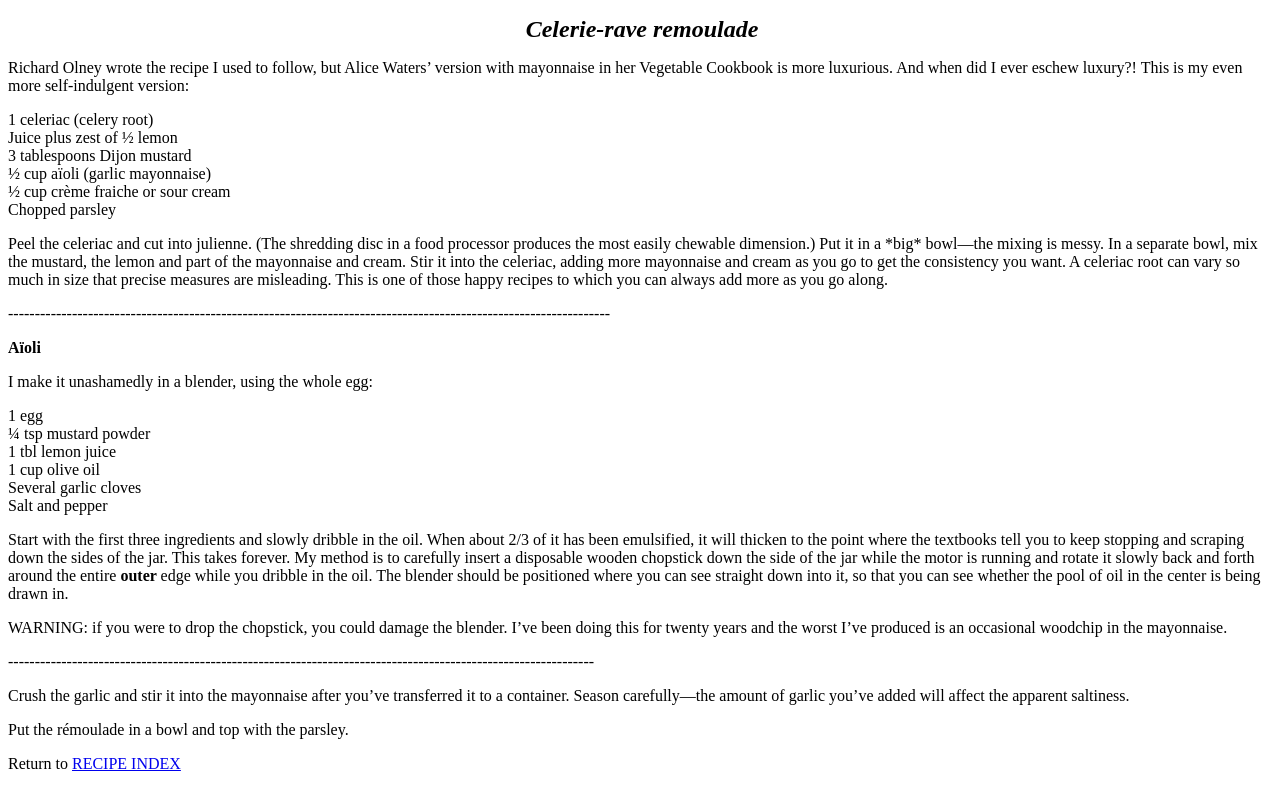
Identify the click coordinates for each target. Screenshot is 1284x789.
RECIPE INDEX (126, 763)
